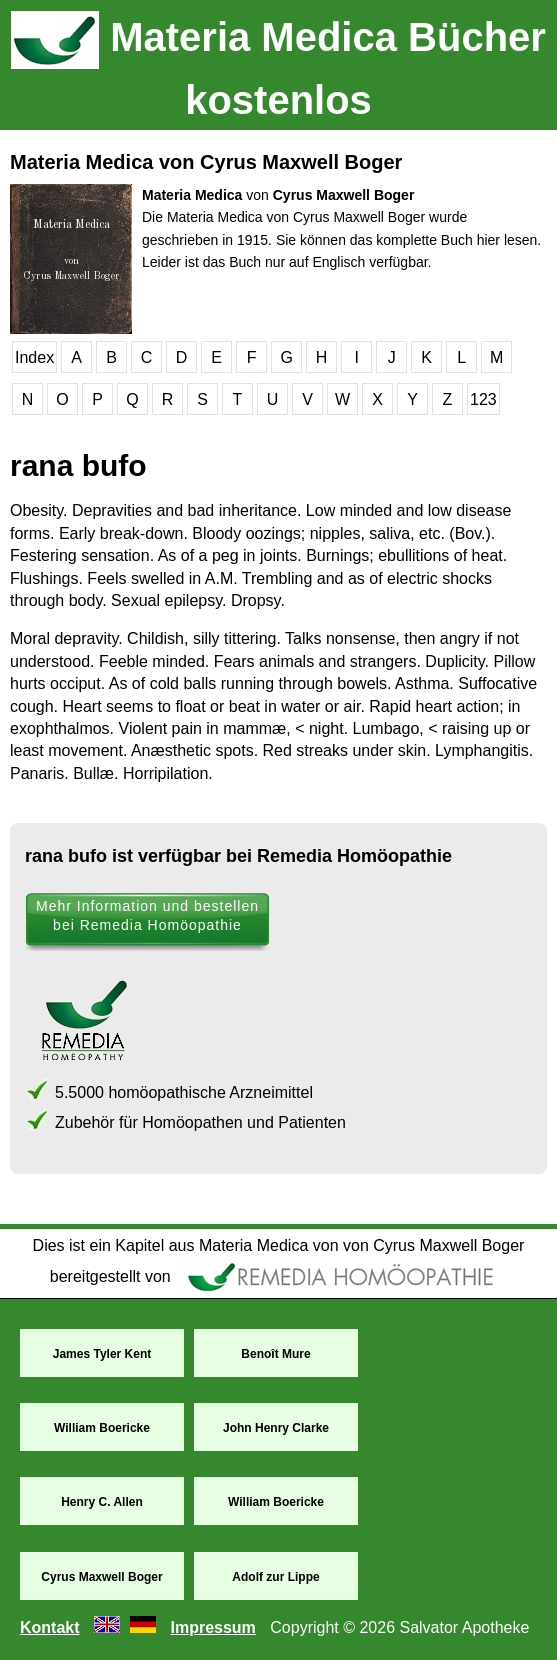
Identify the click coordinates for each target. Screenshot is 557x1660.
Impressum (212, 1627)
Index (34, 357)
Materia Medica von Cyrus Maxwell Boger (206, 162)
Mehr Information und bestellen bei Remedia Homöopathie (147, 915)
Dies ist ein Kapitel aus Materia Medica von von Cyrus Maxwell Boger (279, 1245)
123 (483, 399)
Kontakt (50, 1627)
